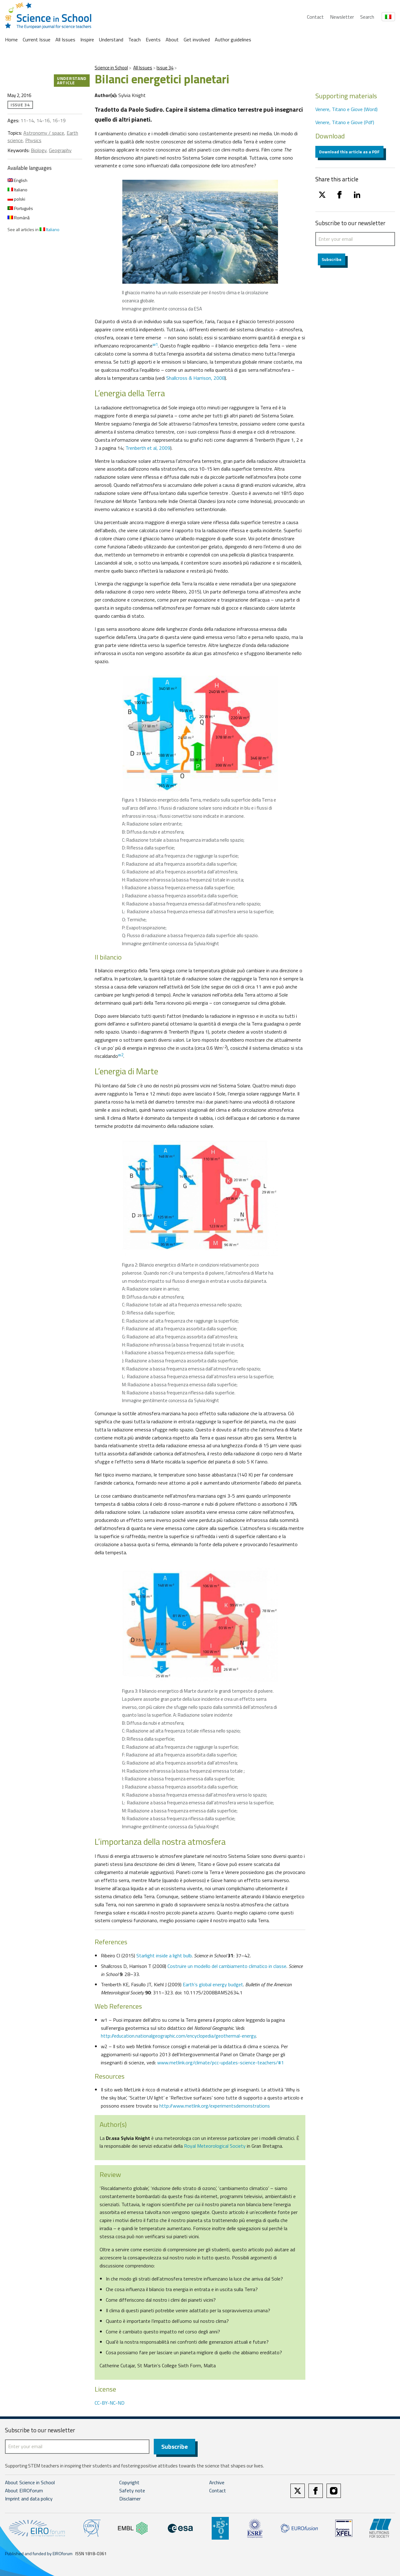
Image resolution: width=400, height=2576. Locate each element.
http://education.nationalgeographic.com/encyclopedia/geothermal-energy (178, 2035)
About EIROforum (24, 2491)
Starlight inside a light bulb (164, 1955)
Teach (134, 39)
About (172, 39)
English (17, 180)
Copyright (129, 2483)
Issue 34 (165, 67)
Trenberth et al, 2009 (147, 448)
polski (16, 199)
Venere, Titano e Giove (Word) (346, 109)
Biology (38, 150)
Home (11, 39)
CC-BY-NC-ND (110, 2402)
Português (20, 208)
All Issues (65, 39)
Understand (111, 39)
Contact (315, 17)
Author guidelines (233, 39)
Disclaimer (130, 2499)
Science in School (111, 67)
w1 (155, 344)
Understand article (72, 80)
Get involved (197, 39)
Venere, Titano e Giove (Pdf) (344, 122)
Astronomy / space (43, 133)
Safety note (132, 2491)
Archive (216, 2483)
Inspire (87, 39)
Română (18, 217)
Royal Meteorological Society (215, 2146)
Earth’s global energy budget (213, 1984)
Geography (60, 150)
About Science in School (30, 2483)
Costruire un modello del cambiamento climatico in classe (226, 1966)
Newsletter (342, 17)
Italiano (17, 189)
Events (153, 39)
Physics (33, 140)
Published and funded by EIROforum (39, 2554)
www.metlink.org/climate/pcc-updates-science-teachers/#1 (220, 2062)
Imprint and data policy (29, 2499)
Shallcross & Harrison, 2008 (195, 378)
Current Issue (36, 39)
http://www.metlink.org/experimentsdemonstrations (214, 2105)
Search (367, 17)
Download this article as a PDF (349, 151)
